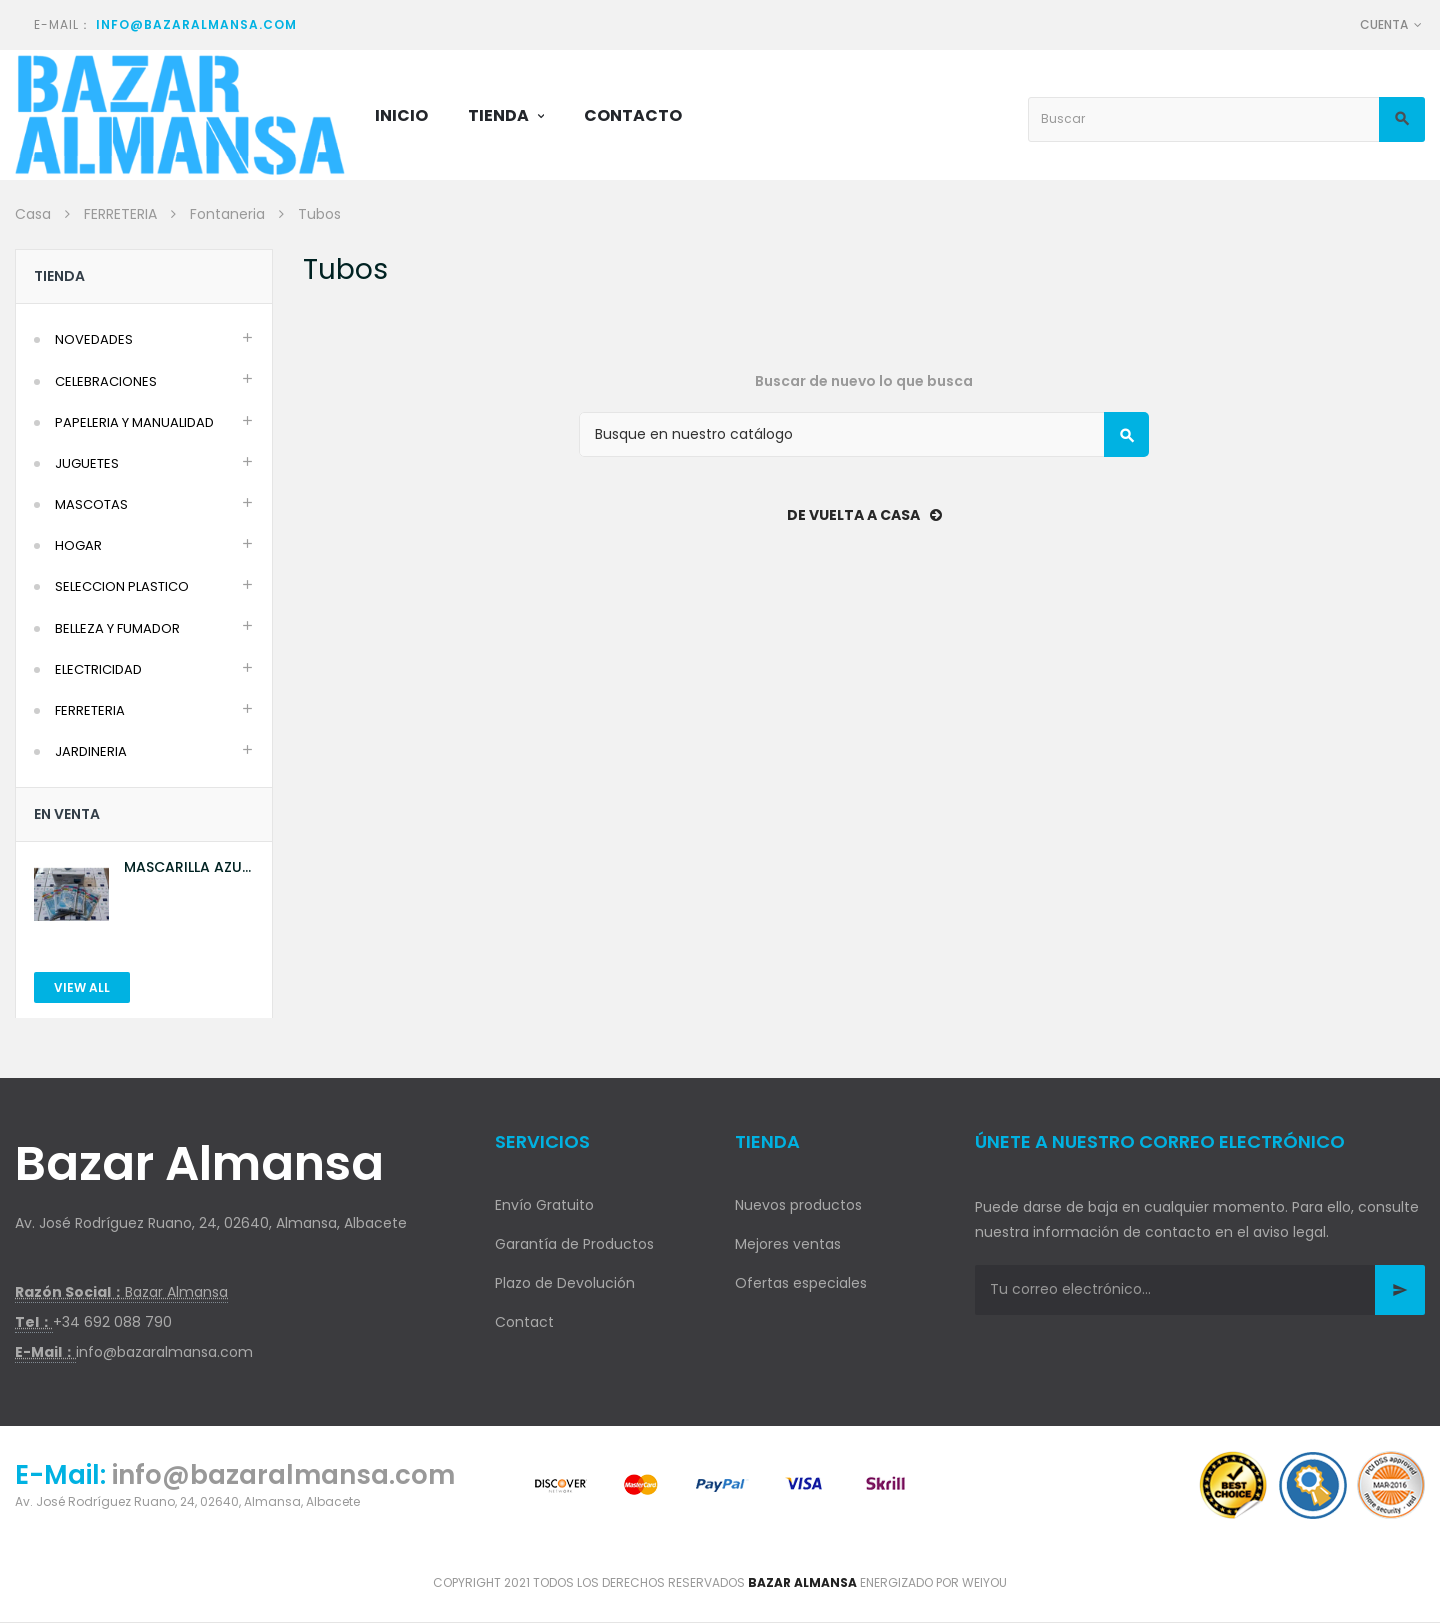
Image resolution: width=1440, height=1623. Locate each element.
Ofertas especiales (801, 1283)
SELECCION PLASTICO (122, 586)
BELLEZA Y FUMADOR (117, 628)
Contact (524, 1322)
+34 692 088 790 (112, 1322)
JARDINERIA (91, 751)
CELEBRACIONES (106, 381)
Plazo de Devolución (565, 1283)
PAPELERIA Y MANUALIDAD (134, 422)
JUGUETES (87, 463)
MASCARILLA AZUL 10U (186, 867)
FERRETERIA (90, 710)
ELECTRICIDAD (98, 669)
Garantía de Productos (574, 1244)
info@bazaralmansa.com (196, 24)
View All (82, 987)
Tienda (59, 276)
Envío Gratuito (544, 1205)
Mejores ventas (788, 1244)
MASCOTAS (91, 504)
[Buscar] (864, 434)
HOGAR (78, 545)
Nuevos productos (798, 1205)
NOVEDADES (94, 339)
